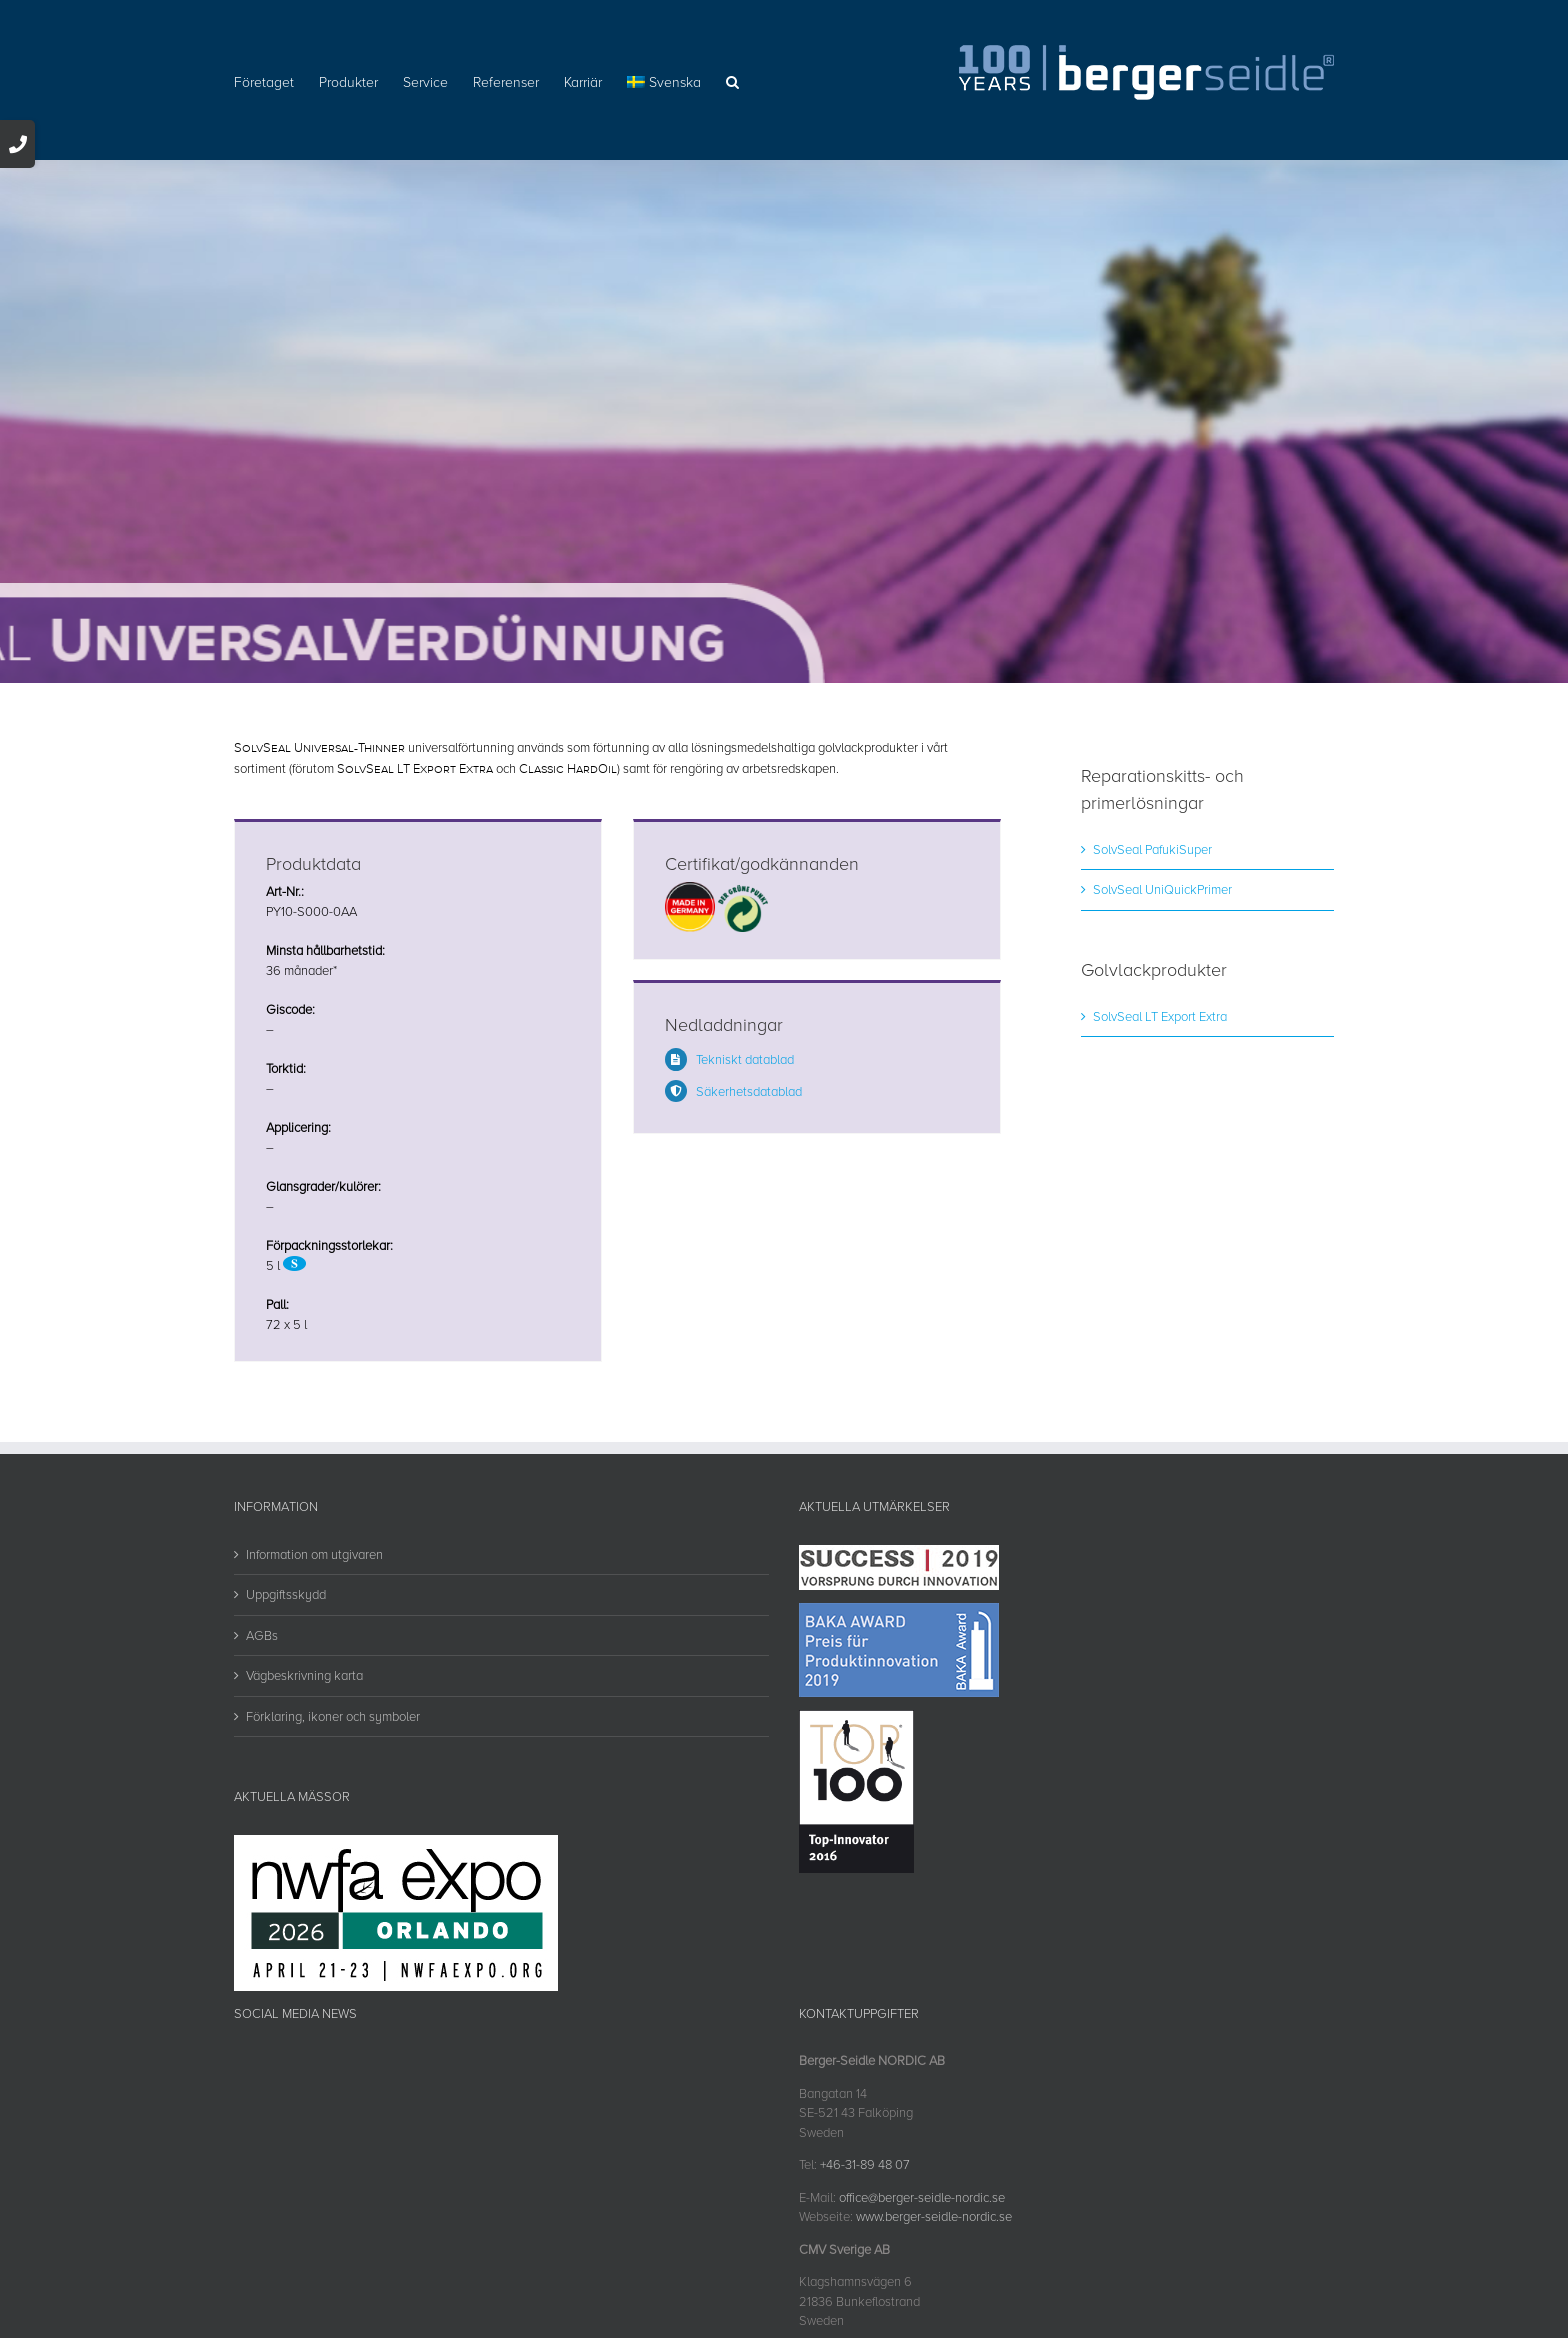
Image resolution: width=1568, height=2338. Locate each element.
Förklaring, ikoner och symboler (333, 1716)
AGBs (262, 1635)
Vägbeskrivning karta (304, 1675)
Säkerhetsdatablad (749, 1091)
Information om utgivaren (314, 1554)
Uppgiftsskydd (286, 1594)
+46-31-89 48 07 (865, 2164)
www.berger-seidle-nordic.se (934, 2216)
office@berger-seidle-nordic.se (922, 2197)
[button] (732, 80)
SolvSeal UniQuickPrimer (1162, 889)
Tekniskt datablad (745, 1059)
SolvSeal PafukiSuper (1152, 849)
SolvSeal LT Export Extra (1160, 1016)
